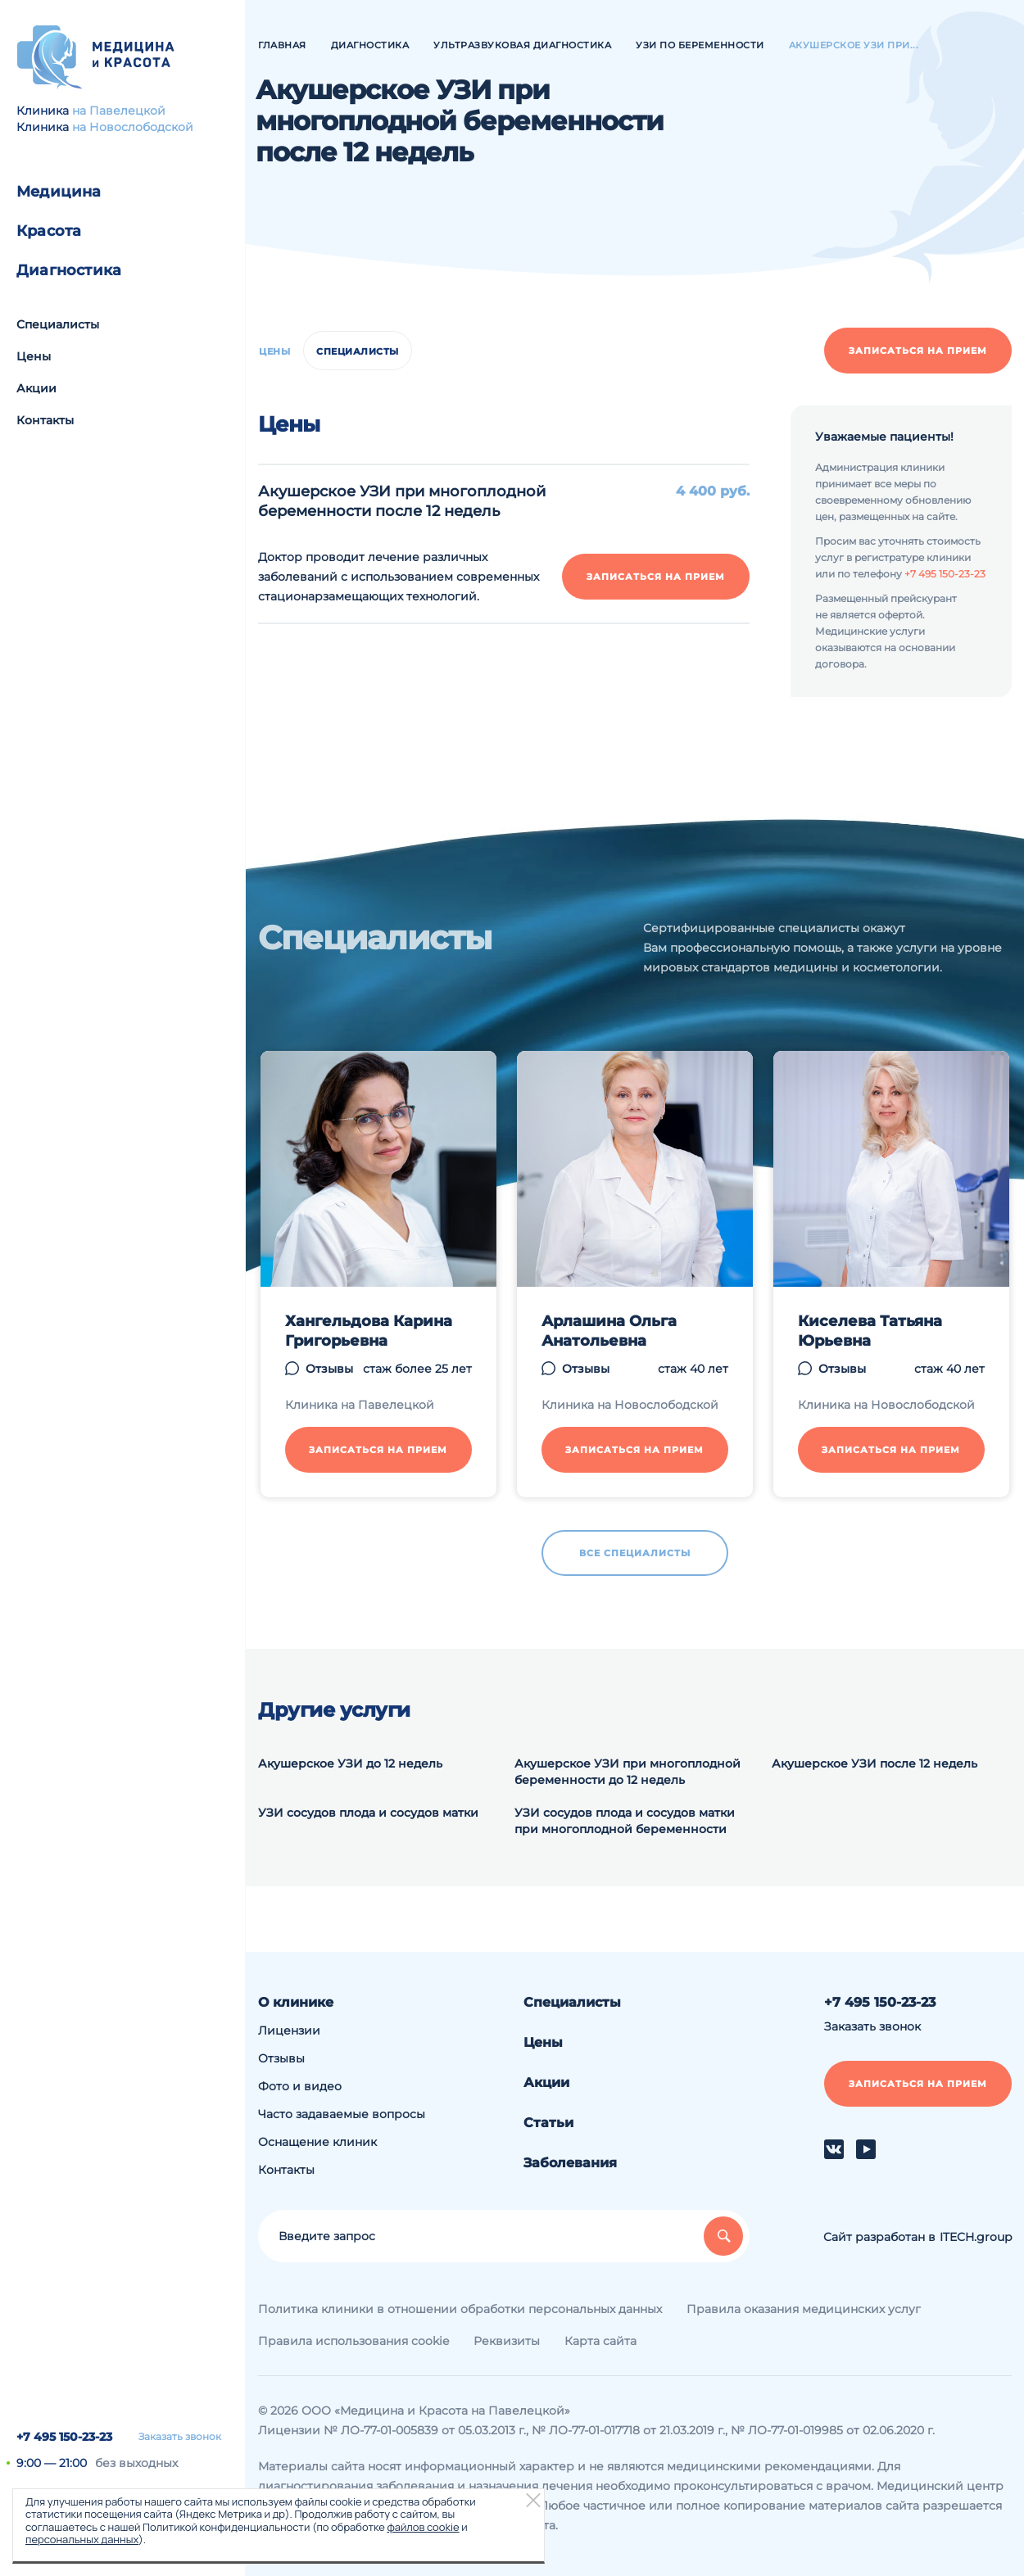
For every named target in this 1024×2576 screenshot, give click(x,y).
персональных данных (81, 2539)
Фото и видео (300, 2086)
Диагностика (68, 270)
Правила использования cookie (353, 2341)
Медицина (59, 191)
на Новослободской (132, 127)
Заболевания (570, 2163)
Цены (33, 356)
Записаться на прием (918, 350)
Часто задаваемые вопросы (341, 2114)
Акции (36, 388)
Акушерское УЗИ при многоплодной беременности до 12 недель (627, 1771)
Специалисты (57, 324)
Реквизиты (506, 2341)
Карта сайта (600, 2341)
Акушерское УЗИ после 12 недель (874, 1763)
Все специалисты (635, 1553)
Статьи (548, 2122)
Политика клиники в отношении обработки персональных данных (460, 2309)
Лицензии (289, 2030)
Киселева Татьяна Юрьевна (870, 1331)
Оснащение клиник (317, 2142)
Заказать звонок (179, 2437)
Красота (48, 231)
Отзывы (329, 1368)
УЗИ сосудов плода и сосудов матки (368, 1812)
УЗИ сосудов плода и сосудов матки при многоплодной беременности (624, 1820)
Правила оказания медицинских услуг (803, 2309)
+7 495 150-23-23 (64, 2436)
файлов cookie (423, 2526)
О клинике (295, 2002)
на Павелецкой (118, 110)
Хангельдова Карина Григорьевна (368, 1331)
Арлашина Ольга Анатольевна (609, 1331)
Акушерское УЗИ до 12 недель (350, 1763)
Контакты (45, 420)
